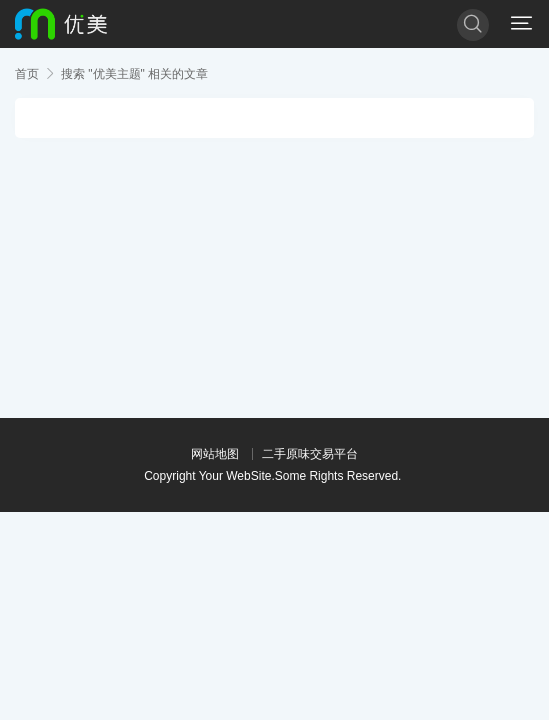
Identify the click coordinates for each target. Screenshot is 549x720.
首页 (27, 74)
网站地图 (215, 454)
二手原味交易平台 (310, 454)
